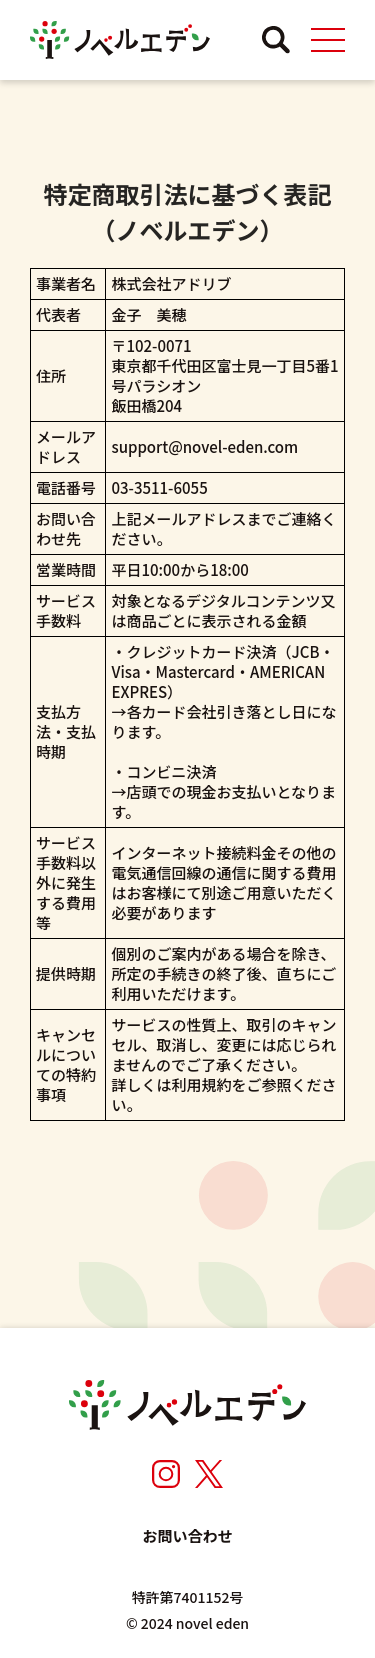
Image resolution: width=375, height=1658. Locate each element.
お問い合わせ (187, 1535)
